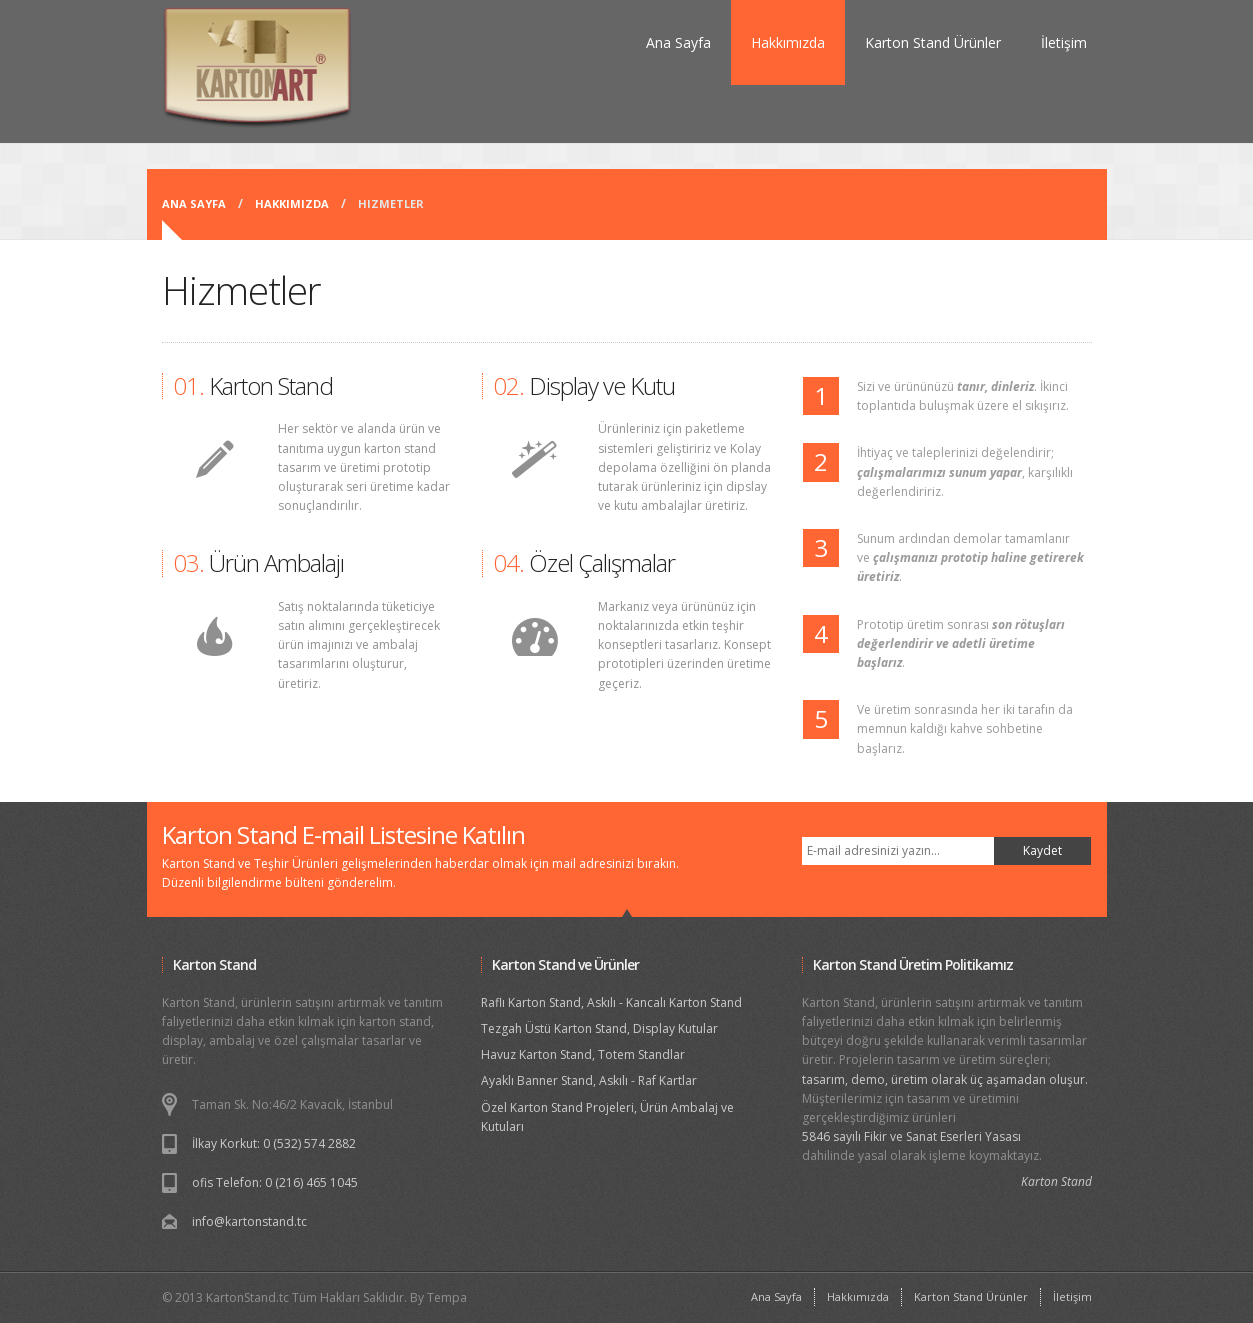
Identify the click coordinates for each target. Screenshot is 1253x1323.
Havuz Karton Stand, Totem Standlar (583, 1054)
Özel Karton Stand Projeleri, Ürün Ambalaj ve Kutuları (607, 1117)
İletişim (1064, 42)
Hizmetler (391, 203)
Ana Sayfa (678, 42)
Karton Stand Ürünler (933, 42)
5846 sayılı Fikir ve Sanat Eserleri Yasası (911, 1136)
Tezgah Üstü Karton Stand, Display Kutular (599, 1028)
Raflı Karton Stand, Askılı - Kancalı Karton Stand (611, 1002)
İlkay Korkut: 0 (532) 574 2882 (274, 1143)
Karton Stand (1056, 1181)
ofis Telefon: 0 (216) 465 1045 (275, 1182)
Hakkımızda (788, 42)
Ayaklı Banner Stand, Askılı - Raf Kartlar (589, 1080)
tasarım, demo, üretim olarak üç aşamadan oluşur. (945, 1079)
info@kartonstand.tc (249, 1221)
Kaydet (1042, 850)
